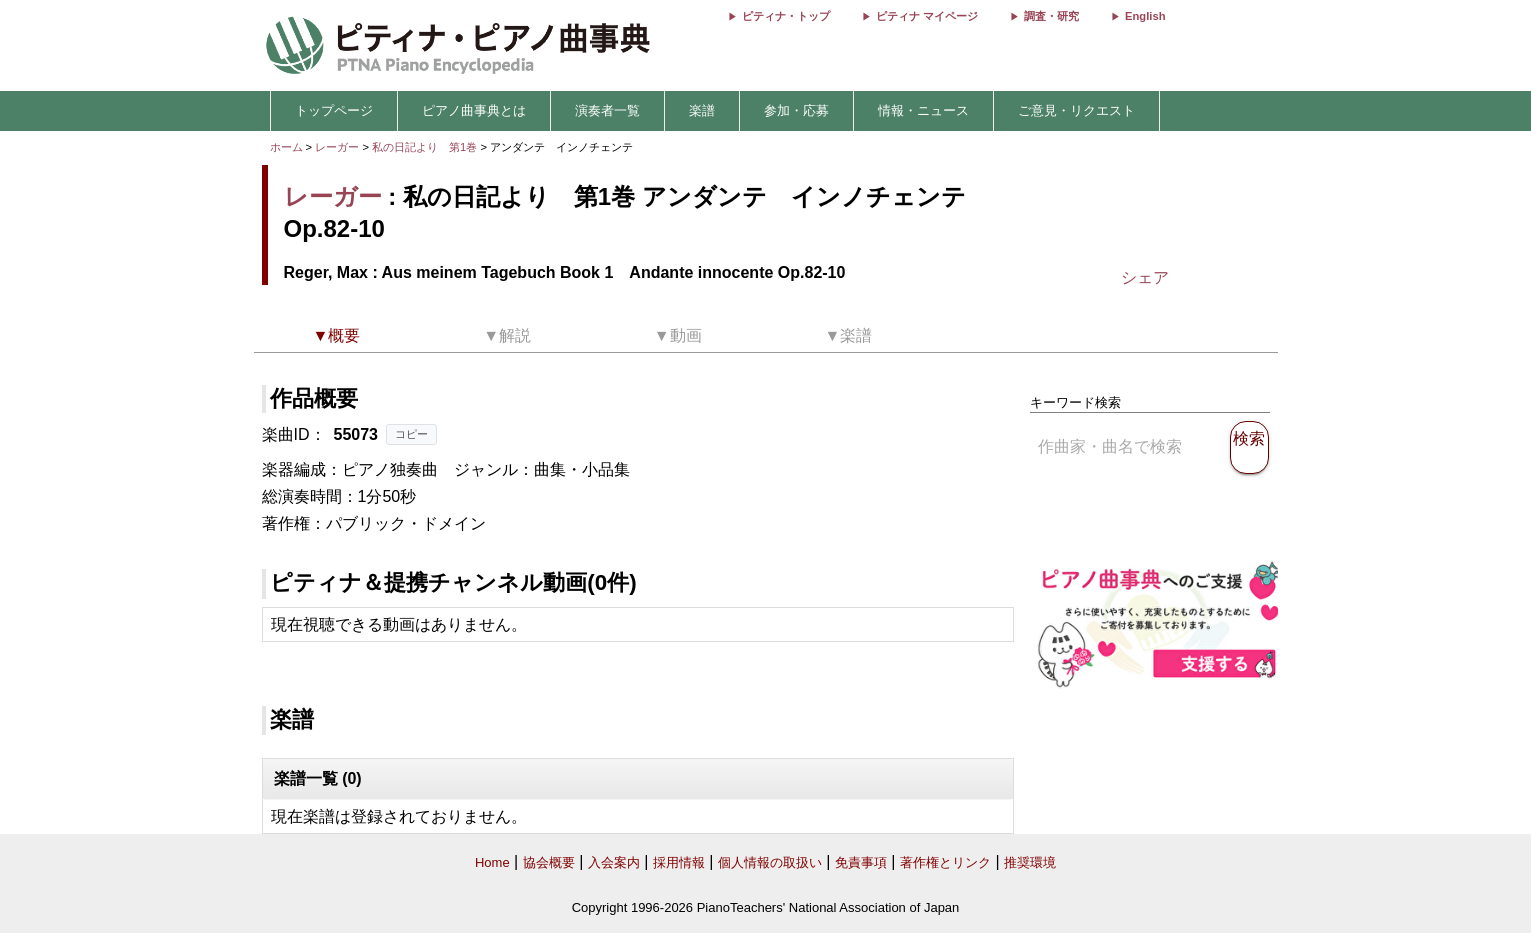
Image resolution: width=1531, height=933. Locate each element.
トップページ (334, 110)
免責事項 (861, 862)
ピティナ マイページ (927, 16)
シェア (1145, 277)
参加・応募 (796, 110)
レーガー (337, 147)
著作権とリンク (945, 862)
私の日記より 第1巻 (426, 147)
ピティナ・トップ (786, 16)
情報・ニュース (923, 110)
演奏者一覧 (607, 110)
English (1145, 16)
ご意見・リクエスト (1076, 110)
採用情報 (679, 862)
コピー (411, 434)
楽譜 (702, 110)
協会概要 (549, 862)
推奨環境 (1030, 862)
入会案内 (614, 862)
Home (492, 862)
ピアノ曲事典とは (474, 110)
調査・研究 (1051, 16)
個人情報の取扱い (770, 862)
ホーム (286, 147)
